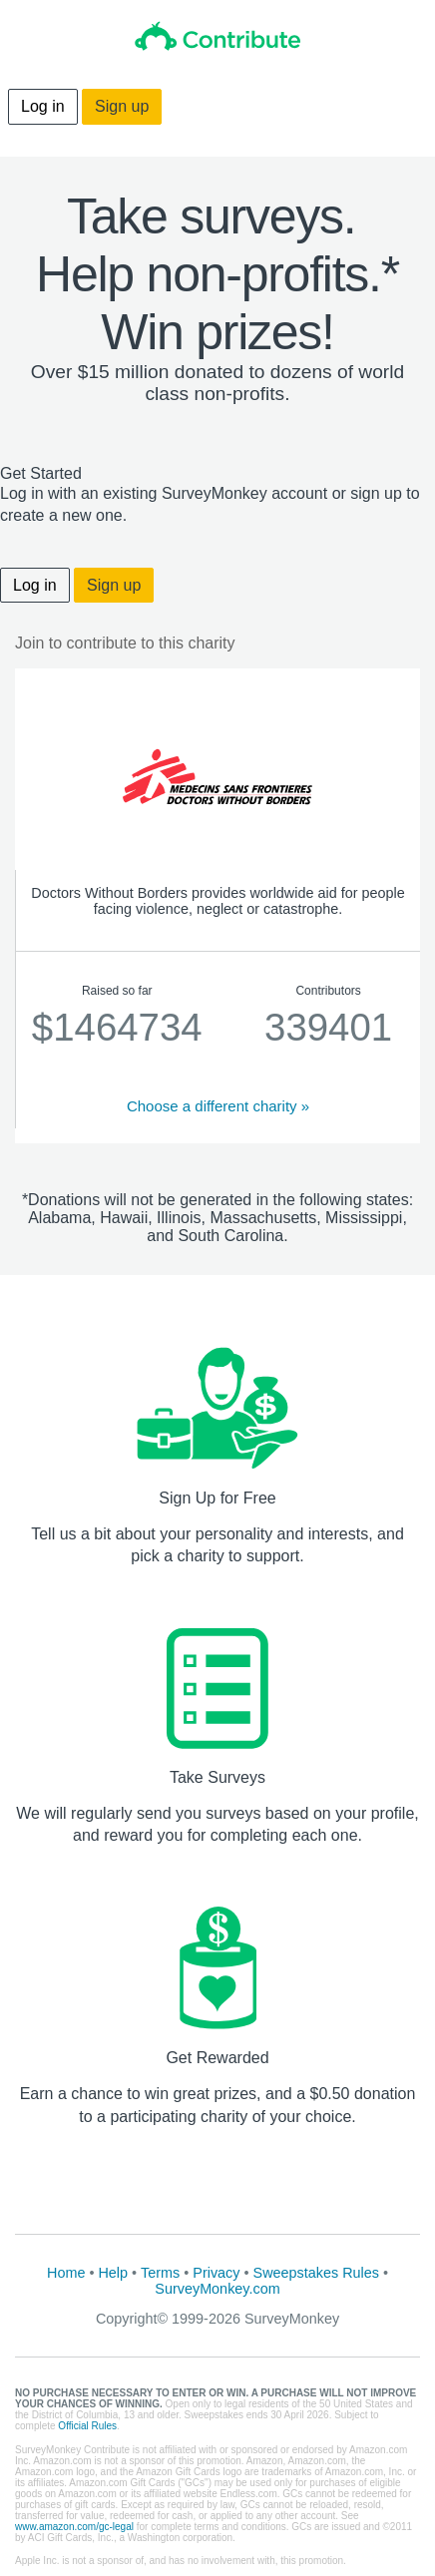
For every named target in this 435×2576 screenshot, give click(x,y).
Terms (160, 2273)
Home (66, 2273)
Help (113, 2273)
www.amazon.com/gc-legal (74, 2526)
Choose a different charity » (218, 1105)
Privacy (216, 2273)
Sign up (122, 106)
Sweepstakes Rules (316, 2273)
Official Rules (87, 2425)
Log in (43, 106)
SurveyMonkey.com (217, 2289)
